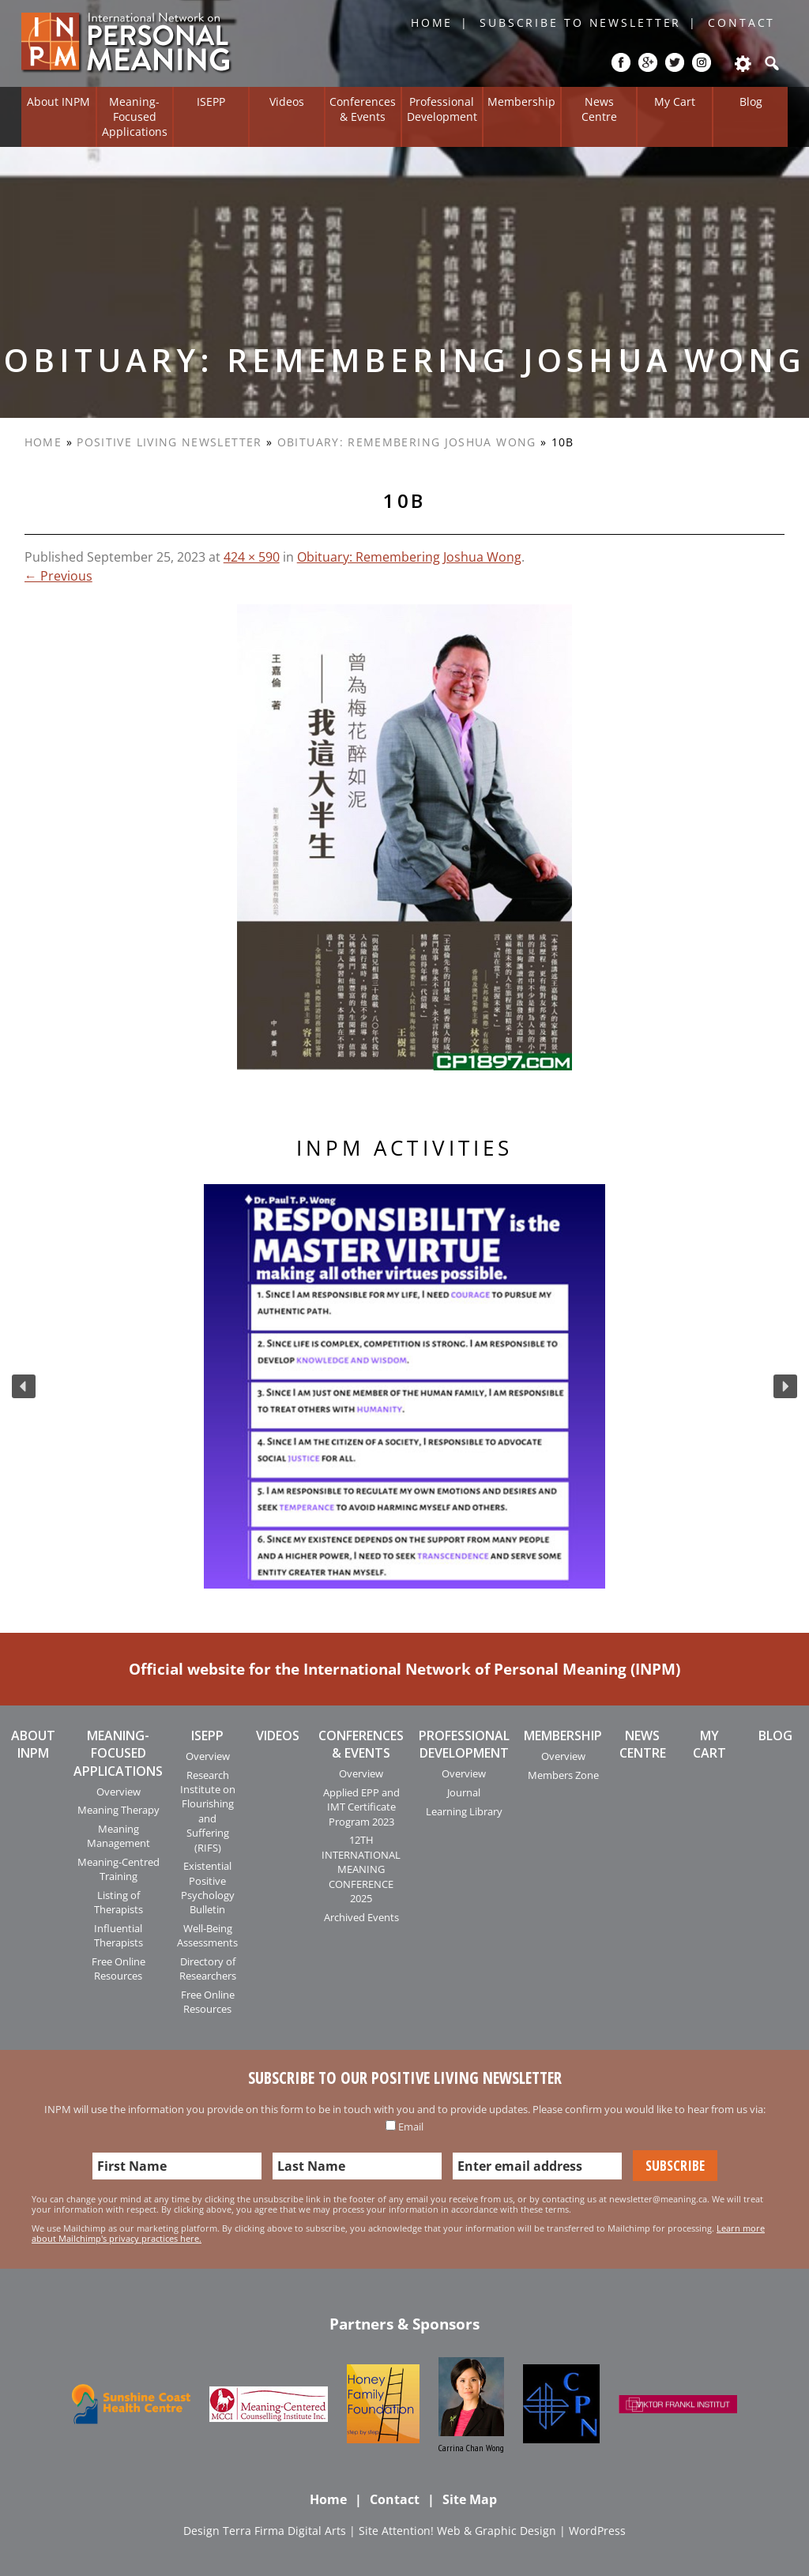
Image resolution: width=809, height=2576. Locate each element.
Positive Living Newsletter (169, 441)
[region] (404, 1386)
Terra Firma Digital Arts (284, 2530)
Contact (741, 22)
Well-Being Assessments (207, 1935)
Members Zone (563, 1775)
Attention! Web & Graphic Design (469, 2530)
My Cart (674, 101)
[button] (24, 1386)
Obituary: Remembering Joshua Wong (406, 441)
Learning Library (464, 1811)
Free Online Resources (118, 1968)
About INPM (58, 101)
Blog (750, 101)
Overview (118, 1791)
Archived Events (361, 1917)
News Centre (599, 109)
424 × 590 (252, 557)
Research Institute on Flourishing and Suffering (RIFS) (207, 1811)
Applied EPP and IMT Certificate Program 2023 (361, 1807)
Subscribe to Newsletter (580, 22)
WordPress (597, 2530)
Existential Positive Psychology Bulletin (208, 1887)
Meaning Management (118, 1836)
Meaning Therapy (118, 1810)
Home (432, 22)
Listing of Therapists (118, 1902)
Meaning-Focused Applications (134, 116)
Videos (286, 101)
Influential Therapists (118, 1935)
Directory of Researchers (207, 1968)
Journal (463, 1792)
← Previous (58, 576)
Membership (521, 101)
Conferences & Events (362, 109)
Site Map (469, 2499)
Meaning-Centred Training (118, 1869)
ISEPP (211, 101)
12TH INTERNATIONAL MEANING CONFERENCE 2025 (361, 1869)
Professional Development (442, 109)
